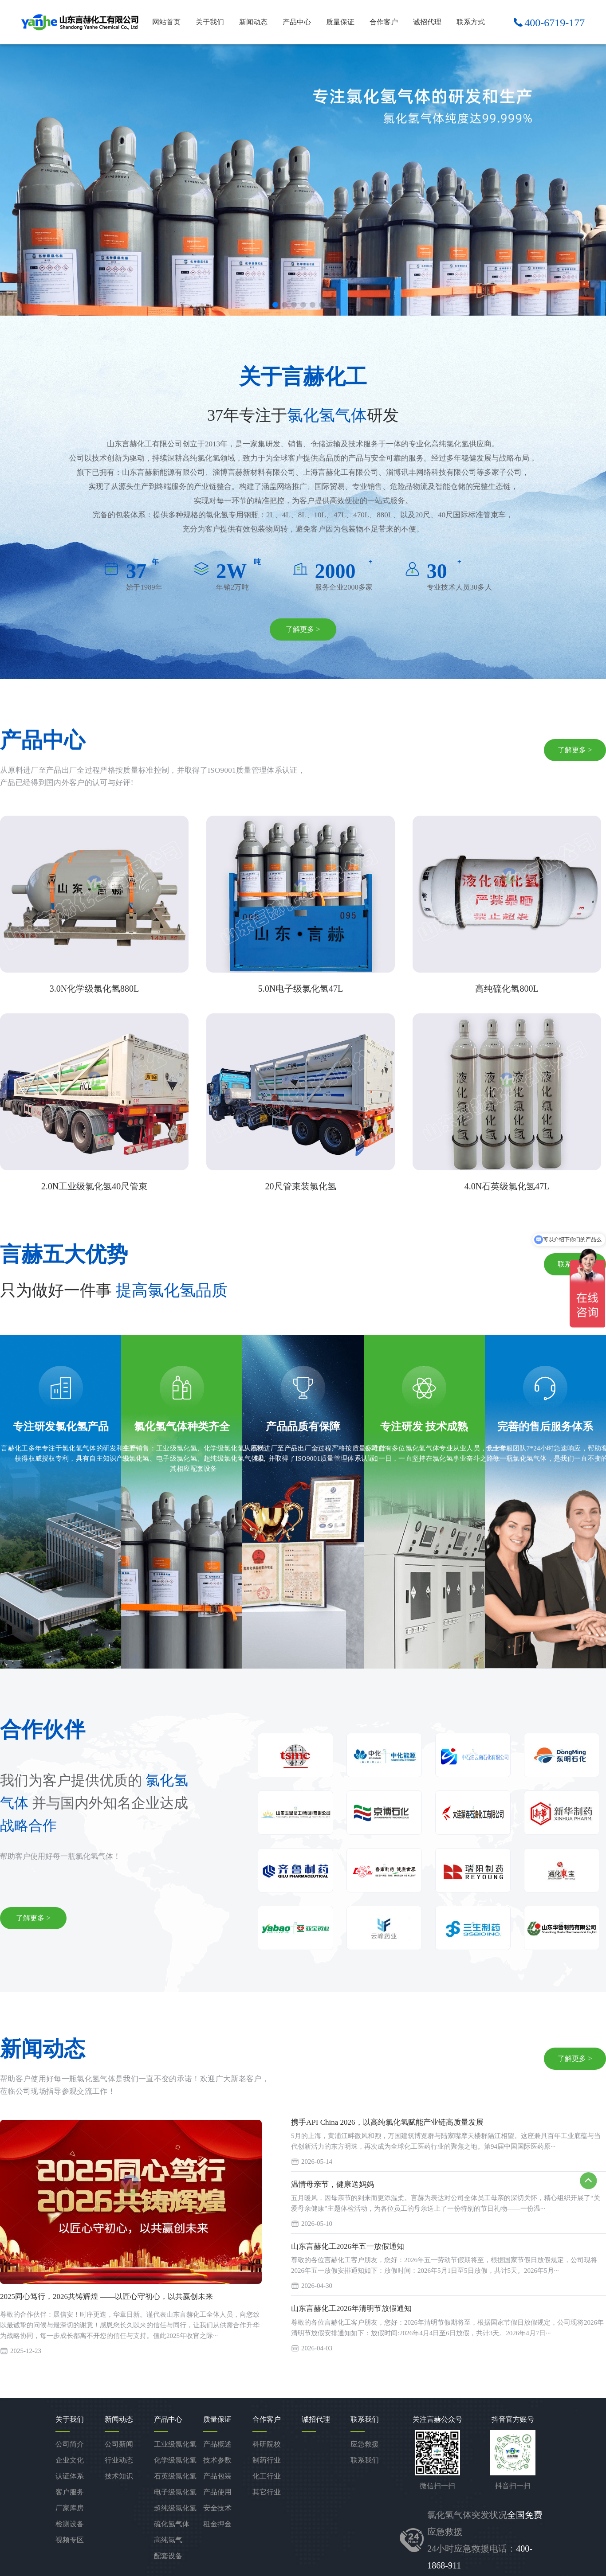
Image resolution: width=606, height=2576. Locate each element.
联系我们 (364, 2460)
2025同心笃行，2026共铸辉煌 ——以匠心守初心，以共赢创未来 (106, 2296)
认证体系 (69, 2476)
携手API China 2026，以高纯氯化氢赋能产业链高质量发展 (387, 2122)
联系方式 (470, 22)
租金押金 (217, 2524)
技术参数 (217, 2460)
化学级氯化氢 (175, 2460)
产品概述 (217, 2444)
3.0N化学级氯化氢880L (94, 988)
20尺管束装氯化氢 (300, 1186)
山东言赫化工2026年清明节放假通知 (351, 2308)
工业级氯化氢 (175, 2444)
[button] (275, 305)
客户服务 (69, 2492)
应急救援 (364, 2444)
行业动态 (119, 2460)
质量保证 (340, 22)
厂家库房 (69, 2508)
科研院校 (266, 2444)
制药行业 (266, 2460)
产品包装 (217, 2476)
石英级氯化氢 (175, 2476)
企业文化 (69, 2460)
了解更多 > (303, 629)
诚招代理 (427, 22)
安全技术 (217, 2508)
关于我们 (210, 22)
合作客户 (384, 22)
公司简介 (69, 2444)
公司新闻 (119, 2444)
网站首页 (166, 22)
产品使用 (217, 2492)
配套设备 (168, 2556)
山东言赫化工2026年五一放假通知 (347, 2246)
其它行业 (266, 2492)
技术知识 (119, 2476)
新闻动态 (253, 22)
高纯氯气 (168, 2540)
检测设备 (69, 2524)
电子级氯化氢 (175, 2492)
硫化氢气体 (171, 2524)
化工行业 (266, 2476)
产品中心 (297, 22)
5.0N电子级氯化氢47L (300, 988)
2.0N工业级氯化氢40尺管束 (94, 1186)
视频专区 (69, 2540)
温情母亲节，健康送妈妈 (332, 2184)
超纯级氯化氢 (175, 2508)
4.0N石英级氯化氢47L (507, 1186)
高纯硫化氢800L (506, 988)
